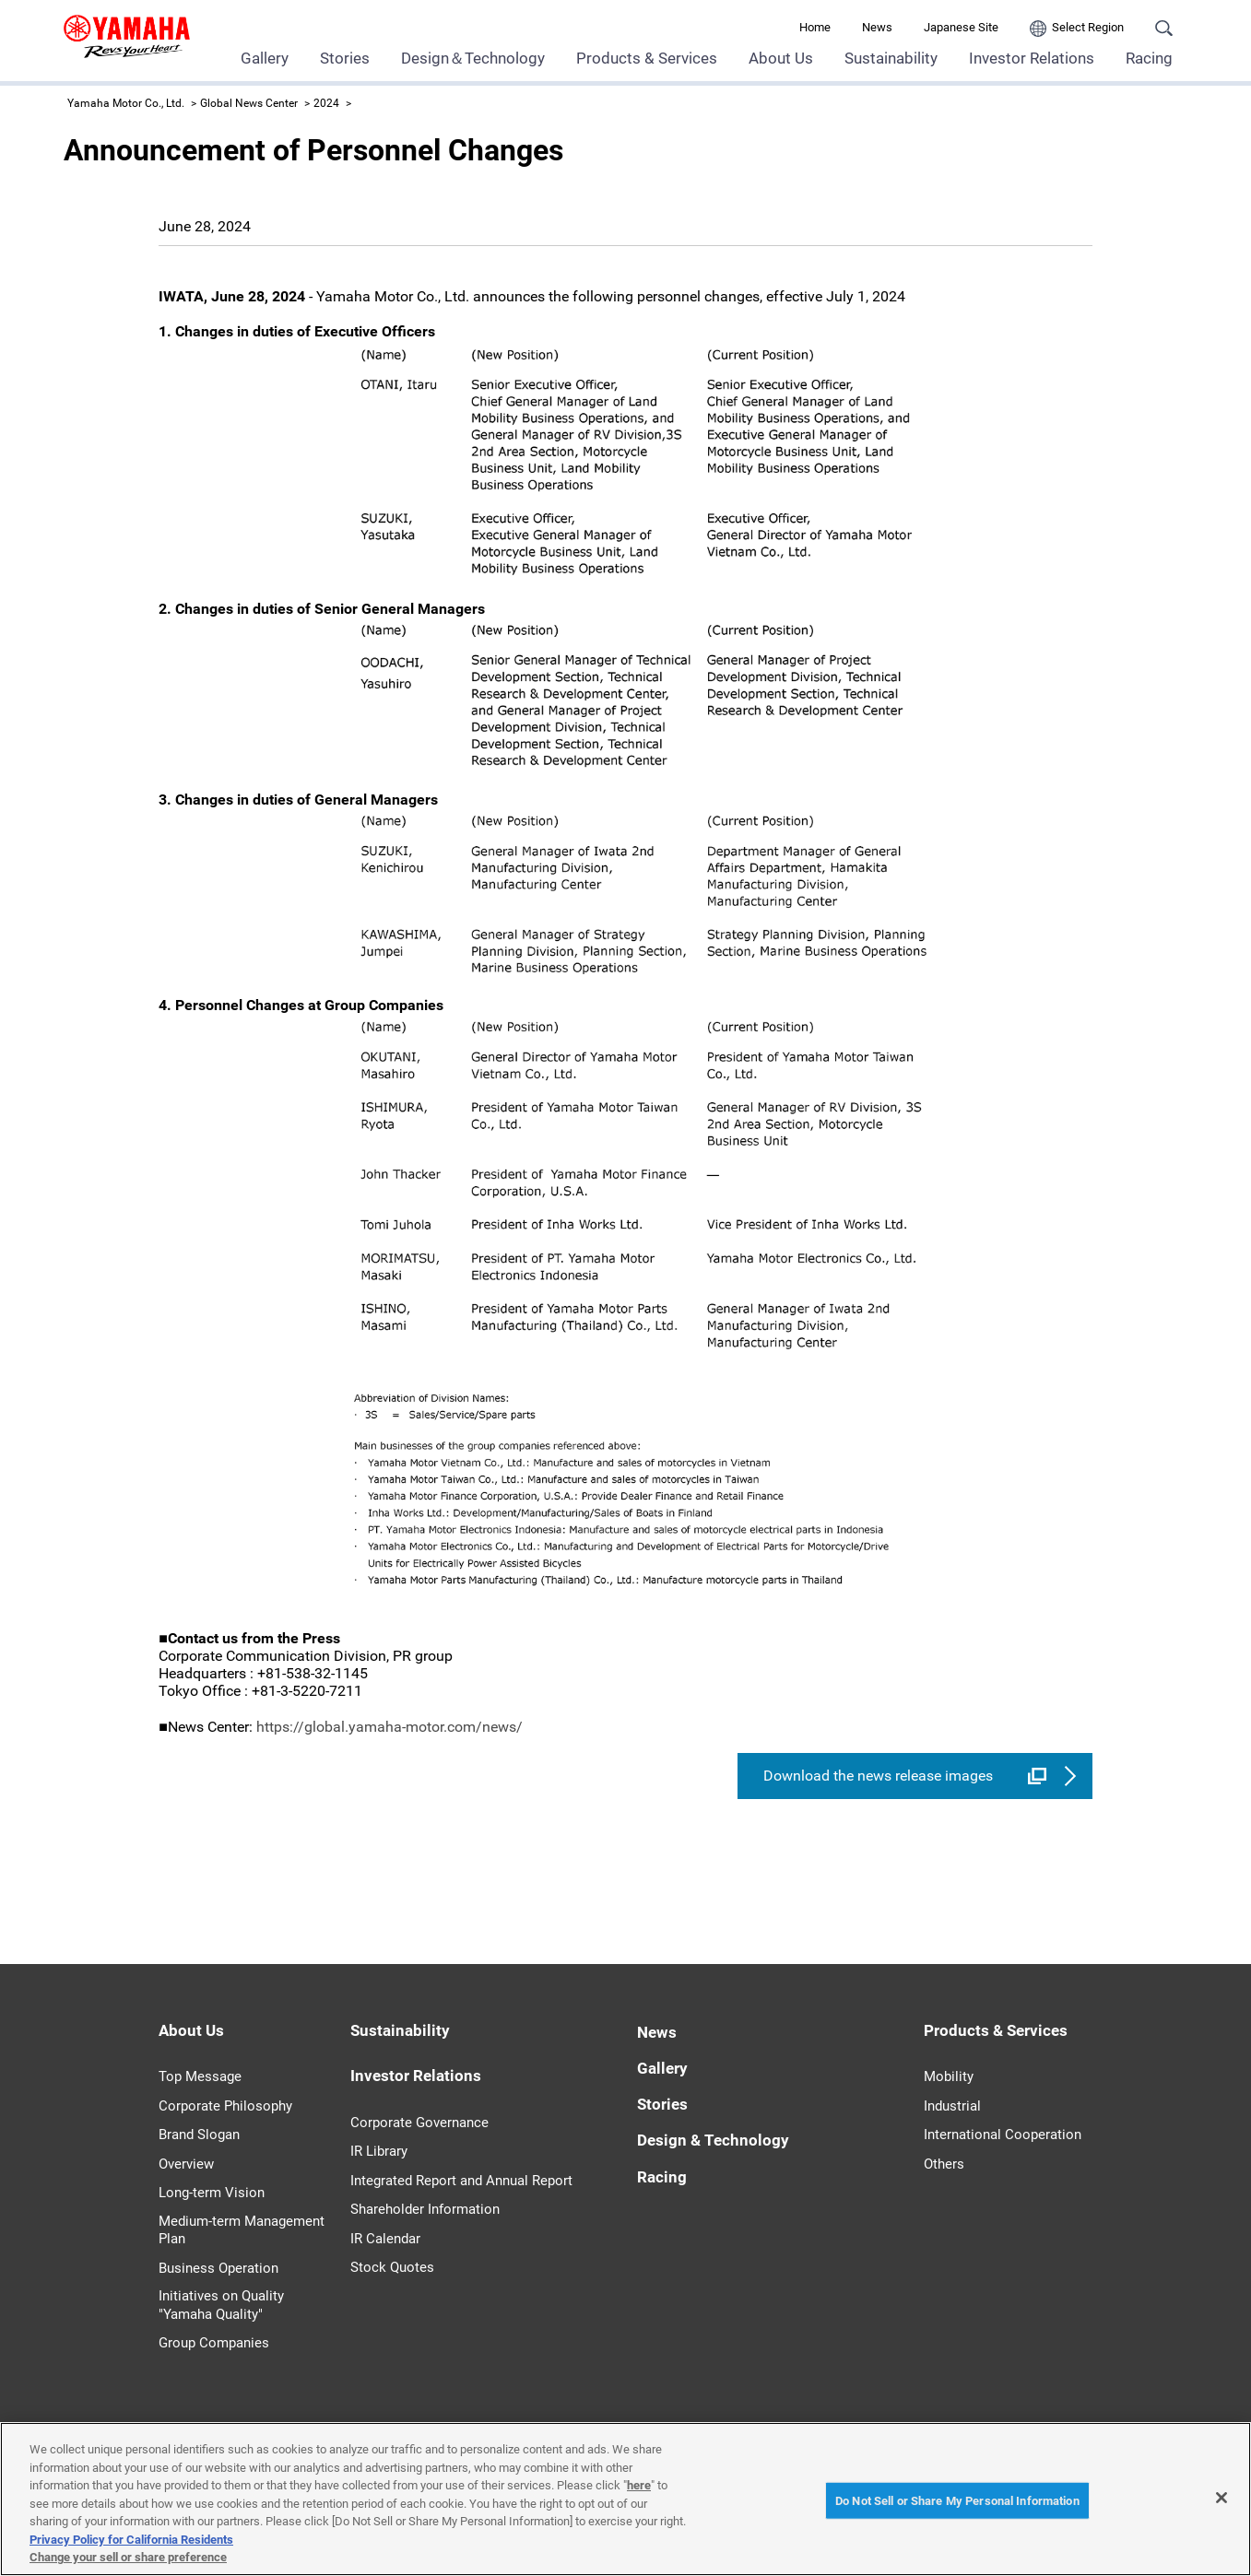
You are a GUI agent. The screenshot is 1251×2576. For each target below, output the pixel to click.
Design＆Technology (473, 58)
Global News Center (249, 103)
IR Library (378, 2151)
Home (815, 27)
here (639, 2485)
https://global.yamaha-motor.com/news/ (389, 1726)
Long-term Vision (212, 2192)
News (877, 27)
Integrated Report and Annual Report (461, 2180)
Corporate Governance (419, 2122)
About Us (781, 58)
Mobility (949, 2076)
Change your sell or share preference (128, 2557)
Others (944, 2164)
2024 (326, 103)
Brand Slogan (199, 2134)
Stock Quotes (392, 2267)
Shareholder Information (425, 2209)
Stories (345, 58)
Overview (186, 2164)
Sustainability (891, 58)
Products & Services (646, 58)
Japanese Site (961, 27)
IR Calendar (385, 2238)
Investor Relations (1031, 58)
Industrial (952, 2106)
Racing (1149, 58)
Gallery (265, 58)
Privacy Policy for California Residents (131, 2540)
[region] (625, 2499)
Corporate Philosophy (225, 2106)
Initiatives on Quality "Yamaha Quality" (221, 2305)
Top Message (200, 2076)
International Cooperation (1002, 2134)
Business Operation (218, 2268)
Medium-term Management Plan (242, 2230)
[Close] (1221, 2497)
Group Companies (214, 2343)
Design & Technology (713, 2140)
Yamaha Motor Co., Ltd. (125, 103)
